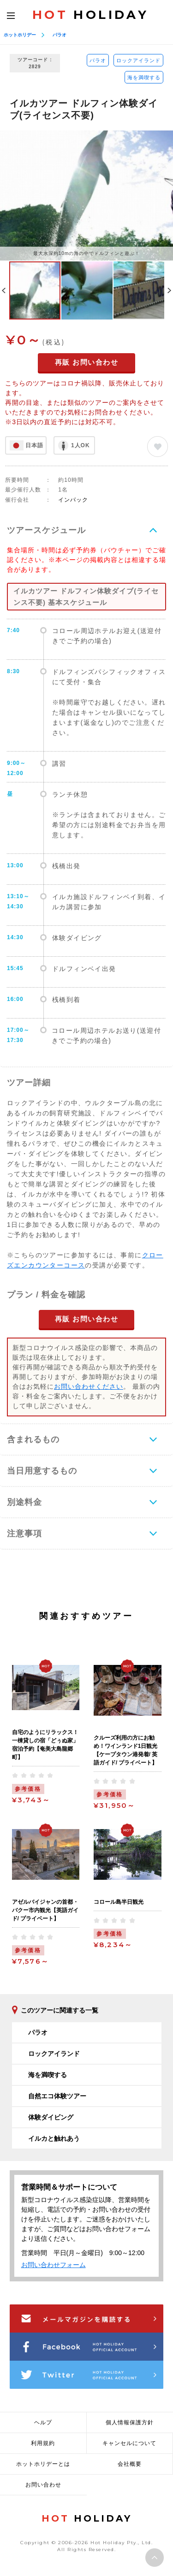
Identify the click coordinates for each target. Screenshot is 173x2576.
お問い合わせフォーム (53, 2264)
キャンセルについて (129, 2443)
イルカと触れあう (54, 2138)
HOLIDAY (90, 14)
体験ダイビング (50, 2117)
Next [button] (169, 290)
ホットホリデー (20, 34)
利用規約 (43, 2443)
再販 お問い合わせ (87, 362)
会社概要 (130, 2464)
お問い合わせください (88, 1386)
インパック (73, 500)
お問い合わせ (43, 2484)
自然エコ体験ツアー (57, 2096)
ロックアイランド (138, 60)
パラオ (59, 34)
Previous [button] (4, 290)
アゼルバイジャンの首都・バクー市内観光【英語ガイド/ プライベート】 (45, 1910)
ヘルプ (43, 2422)
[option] (86, 195)
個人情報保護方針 (130, 2422)
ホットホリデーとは (43, 2464)
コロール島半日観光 (118, 1902)
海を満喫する (144, 77)
